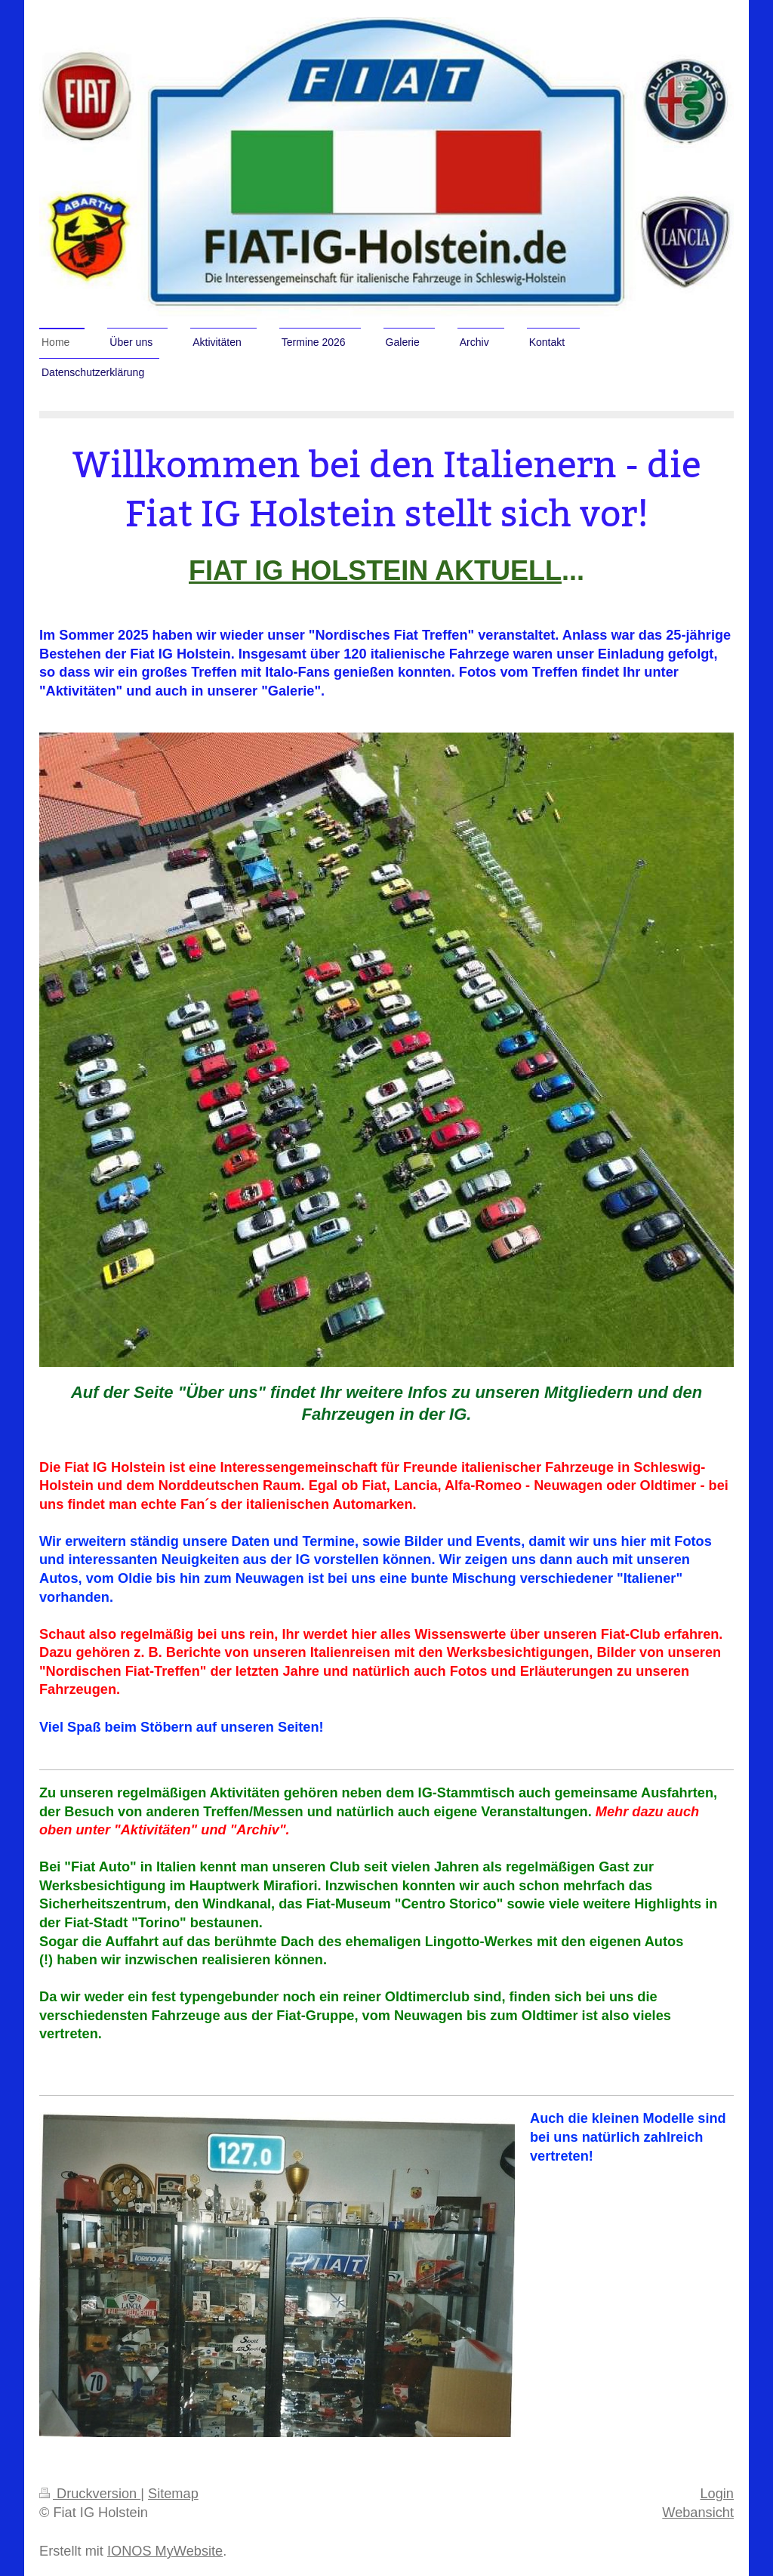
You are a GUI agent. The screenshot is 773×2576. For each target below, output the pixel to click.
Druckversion (89, 2493)
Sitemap (173, 2493)
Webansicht (698, 2512)
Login (717, 2493)
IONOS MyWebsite (165, 2551)
